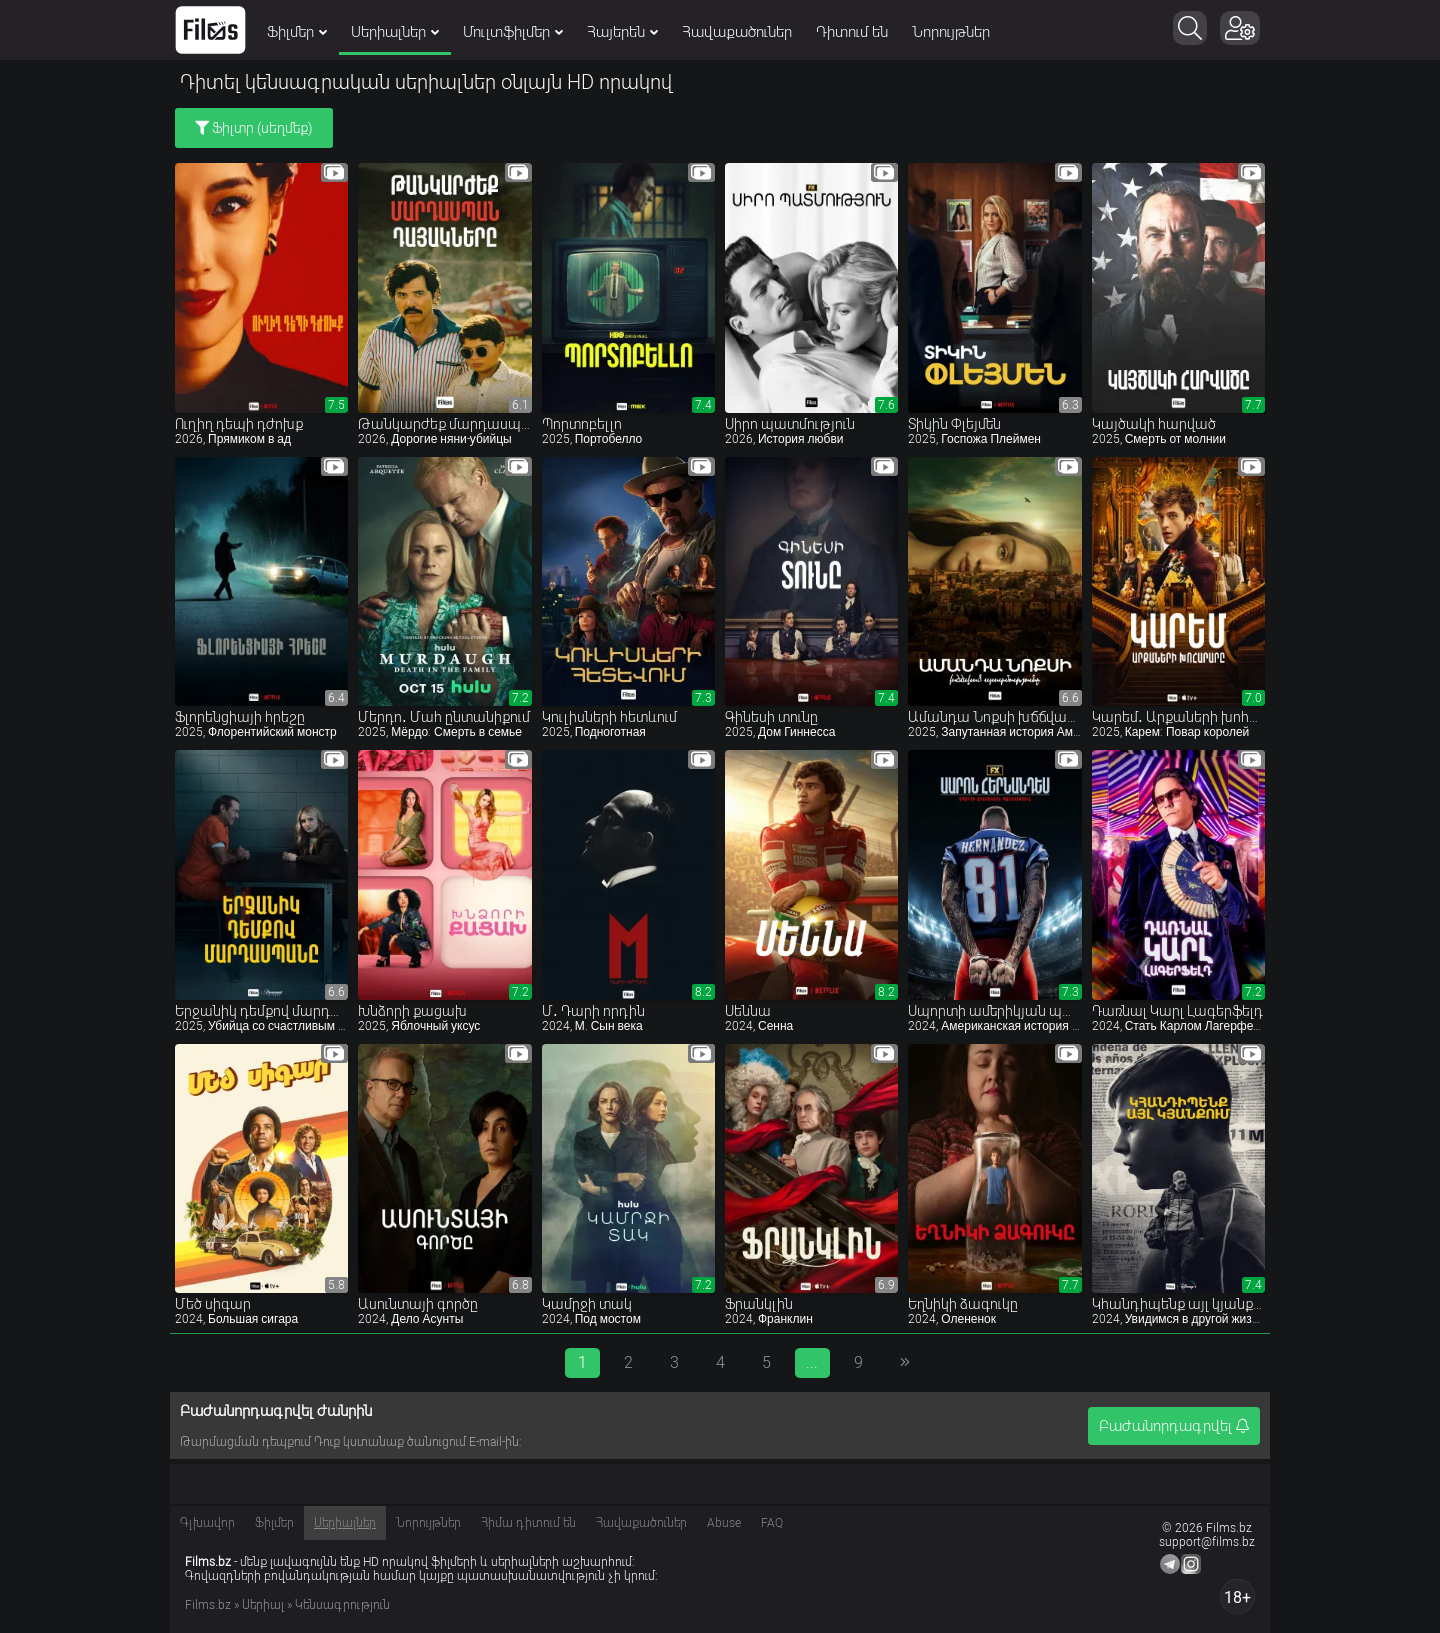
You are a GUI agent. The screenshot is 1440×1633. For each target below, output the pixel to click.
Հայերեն (622, 32)
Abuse (724, 1523)
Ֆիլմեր (297, 32)
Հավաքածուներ (737, 32)
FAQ (772, 1523)
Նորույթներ (951, 32)
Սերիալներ (395, 32)
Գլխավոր (207, 1523)
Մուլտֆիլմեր (513, 32)
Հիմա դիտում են (528, 1523)
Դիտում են (852, 32)
